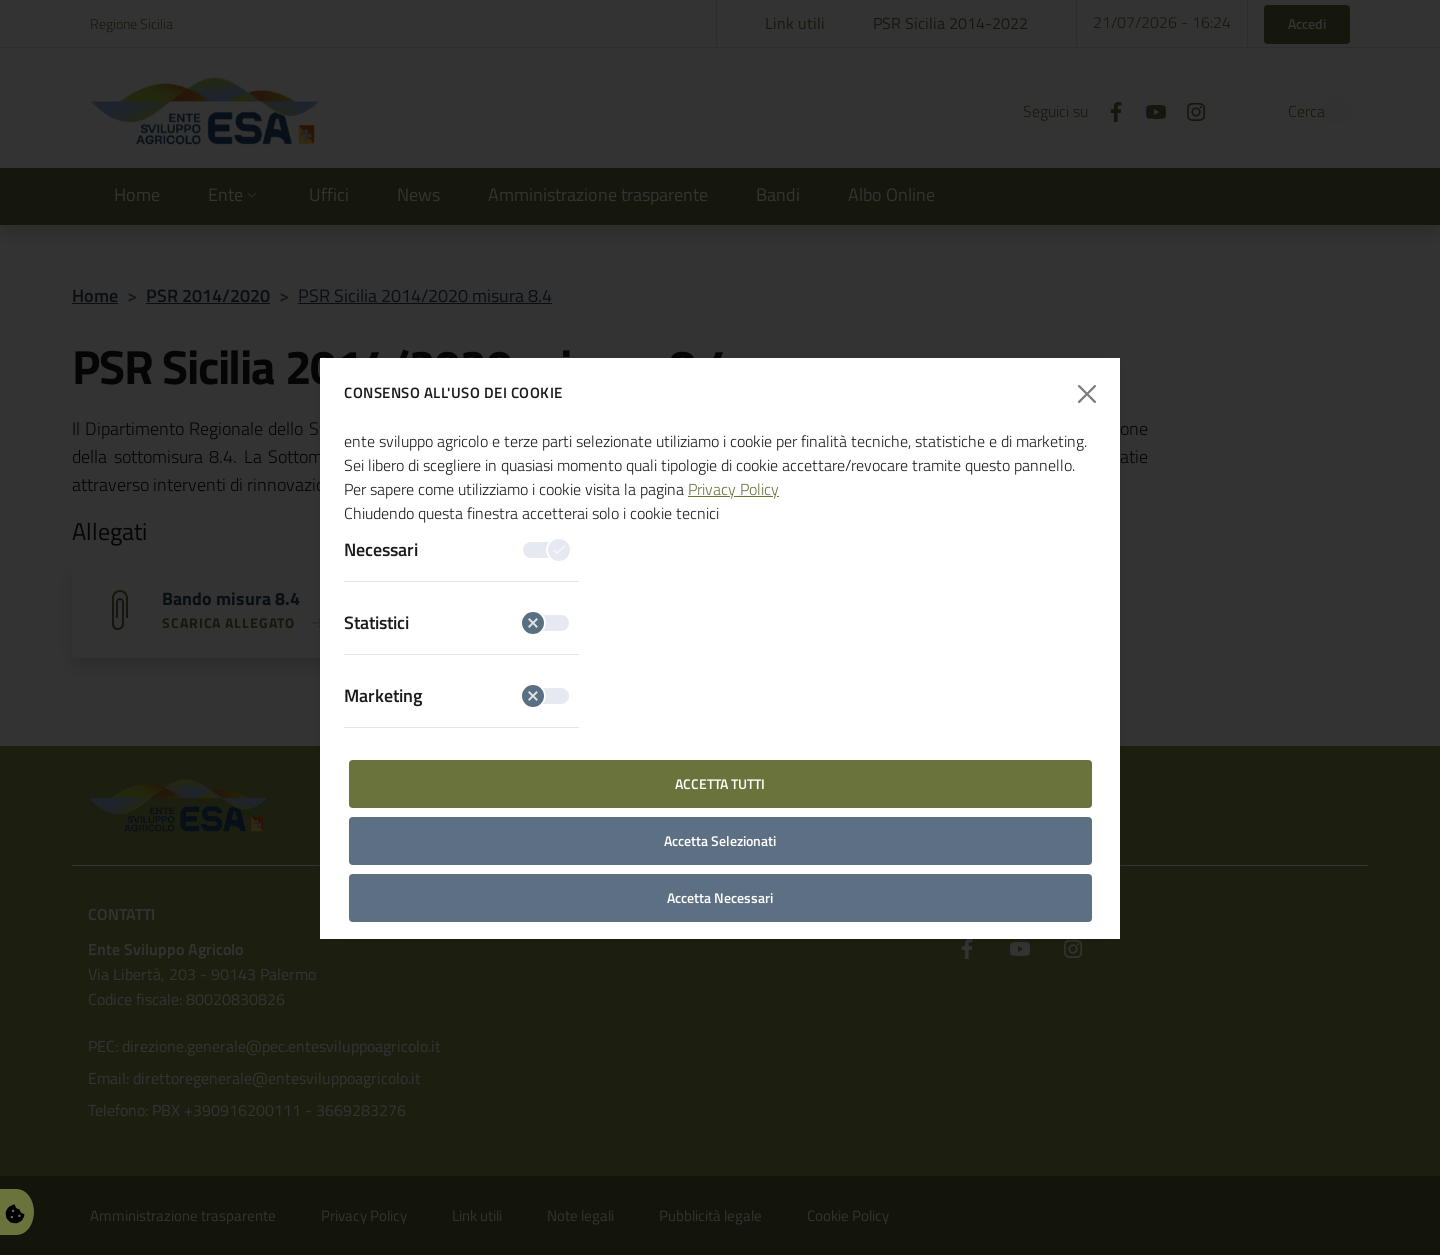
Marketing (456, 695)
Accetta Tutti (720, 783)
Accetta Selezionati (720, 840)
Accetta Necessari (720, 897)
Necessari (456, 549)
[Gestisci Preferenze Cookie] (15, 1211)
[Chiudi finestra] (1087, 393)
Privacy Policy (733, 489)
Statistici (456, 622)
